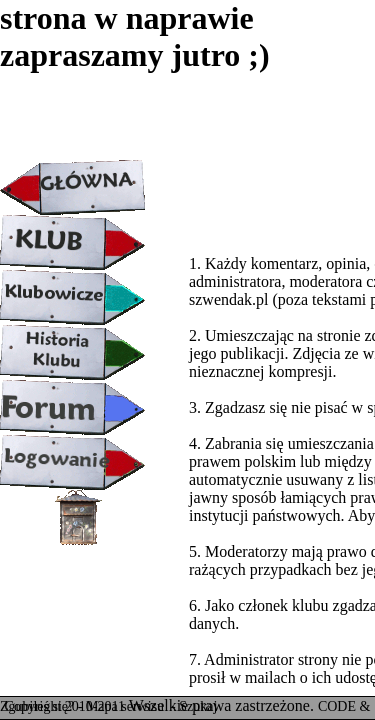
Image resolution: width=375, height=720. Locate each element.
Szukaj (198, 706)
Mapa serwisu (127, 706)
